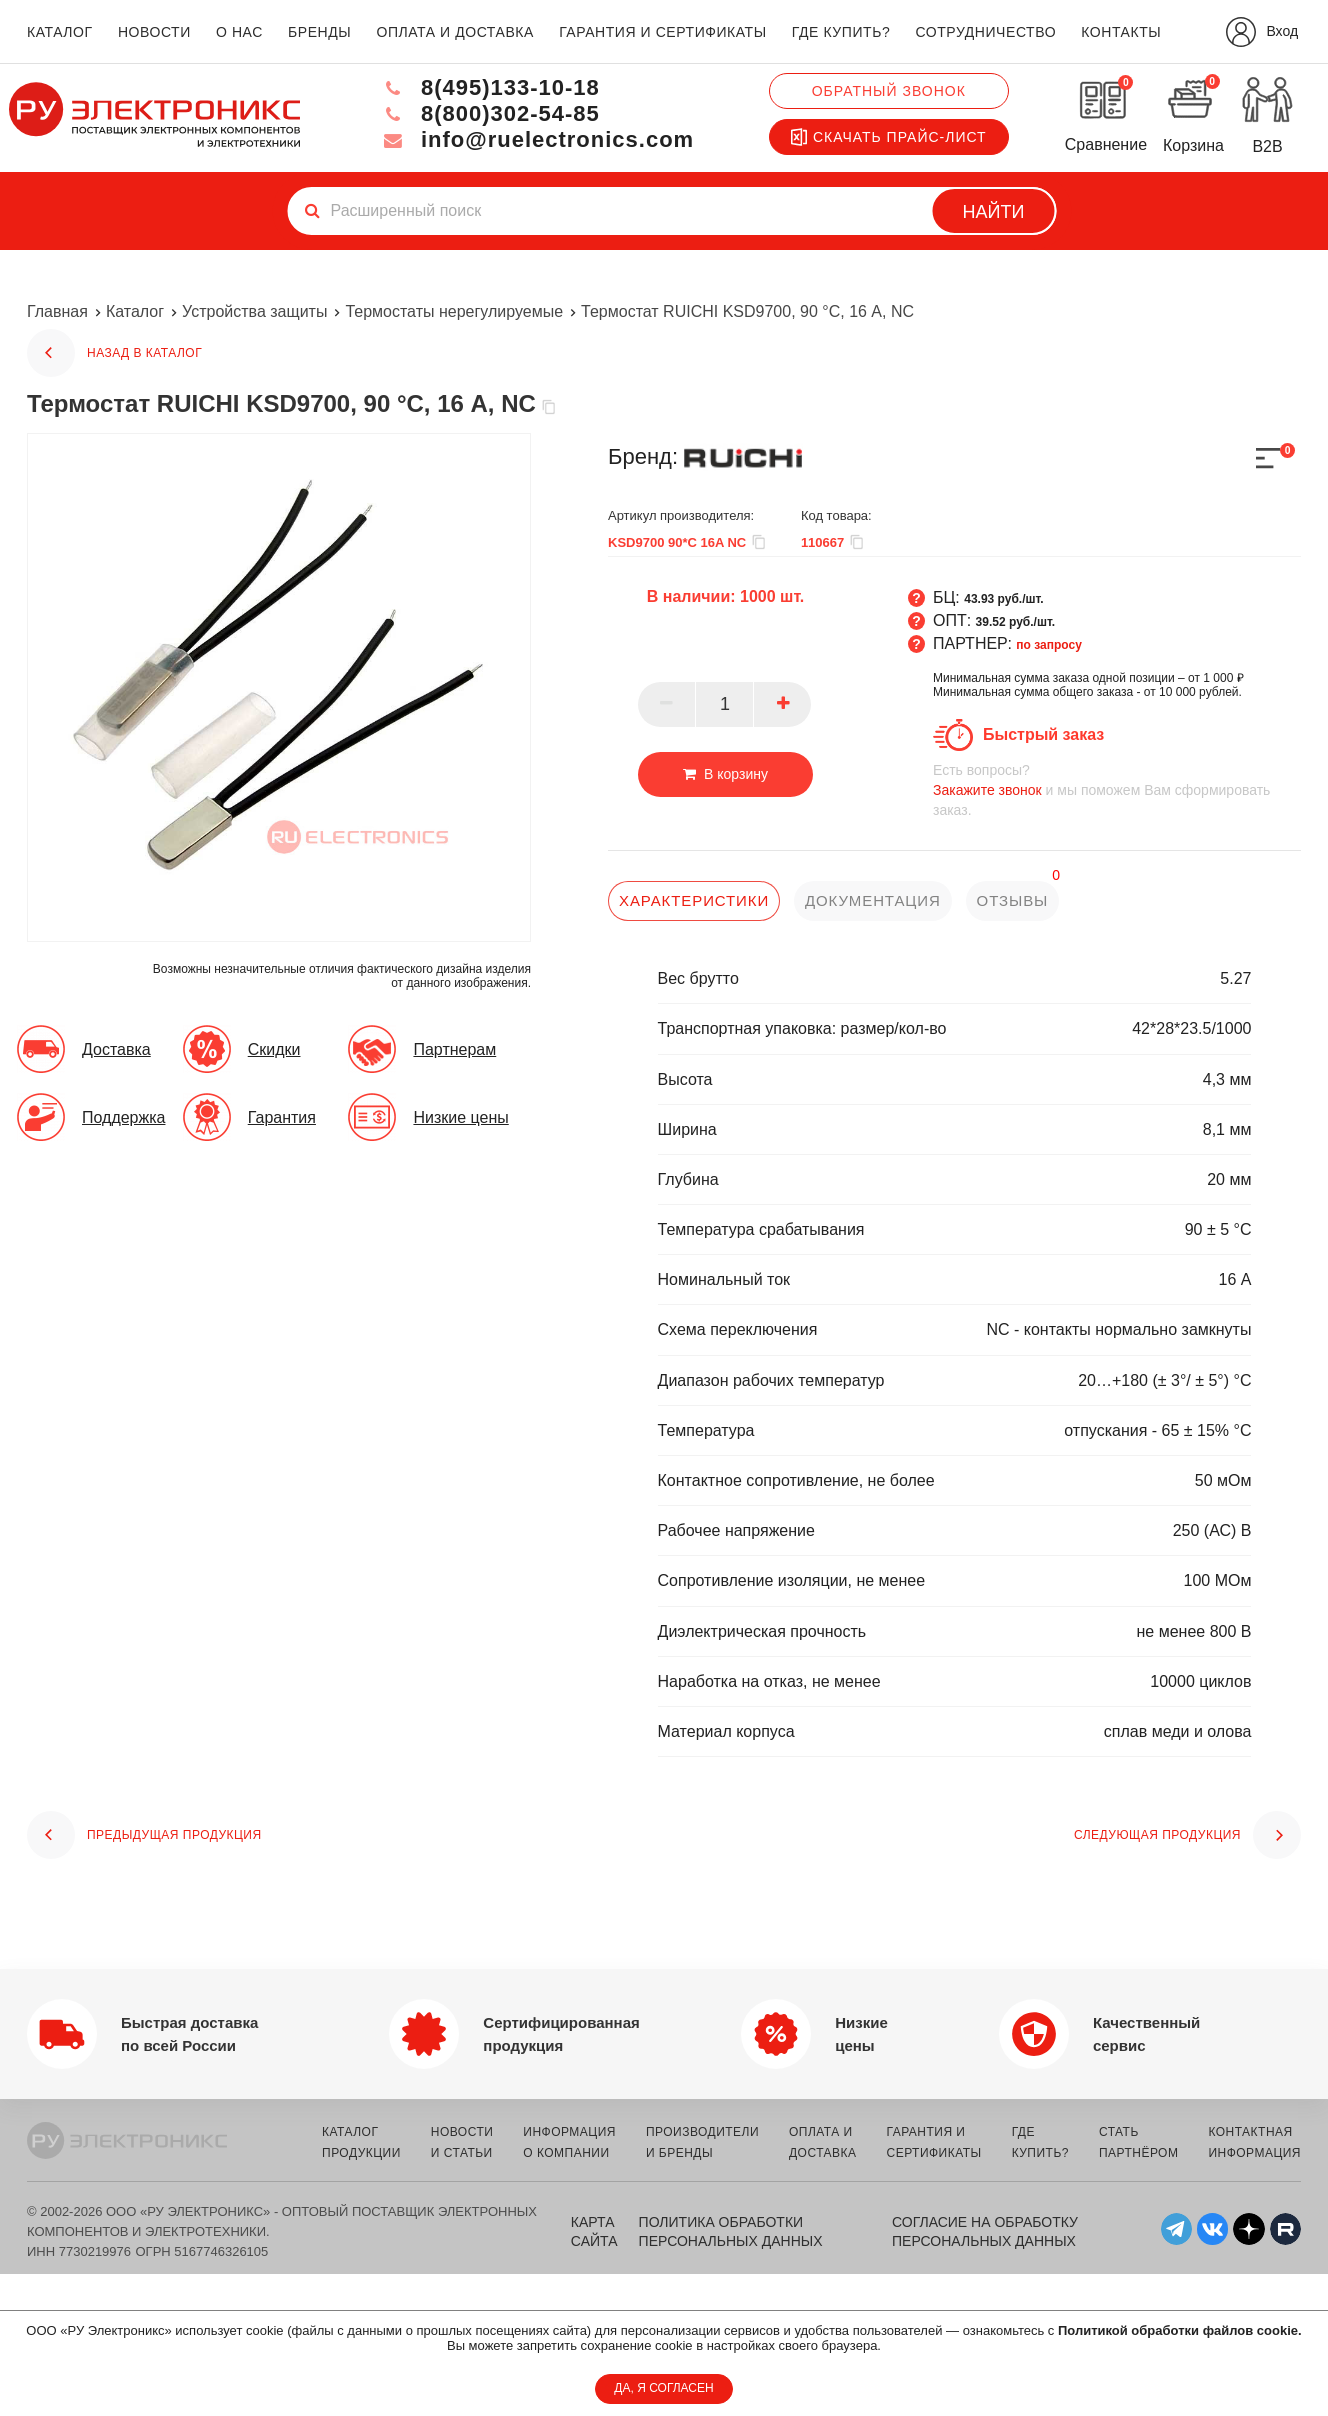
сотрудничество (985, 32)
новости (154, 32)
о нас (239, 32)
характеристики (694, 900)
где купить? (841, 32)
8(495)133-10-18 (490, 87)
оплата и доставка (454, 32)
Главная (57, 311)
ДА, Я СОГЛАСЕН (663, 2388)
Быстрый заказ (1043, 734)
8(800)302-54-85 (490, 113)
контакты (1121, 32)
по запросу (1049, 645)
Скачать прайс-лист (889, 137)
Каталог (135, 311)
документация (873, 900)
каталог (60, 32)
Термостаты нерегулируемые (454, 311)
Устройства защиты (254, 311)
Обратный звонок (889, 91)
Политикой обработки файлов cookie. (1180, 2330)
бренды (319, 32)
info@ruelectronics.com (537, 139)
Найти (994, 212)
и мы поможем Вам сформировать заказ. (1117, 789)
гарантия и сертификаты (663, 32)
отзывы (1013, 900)
